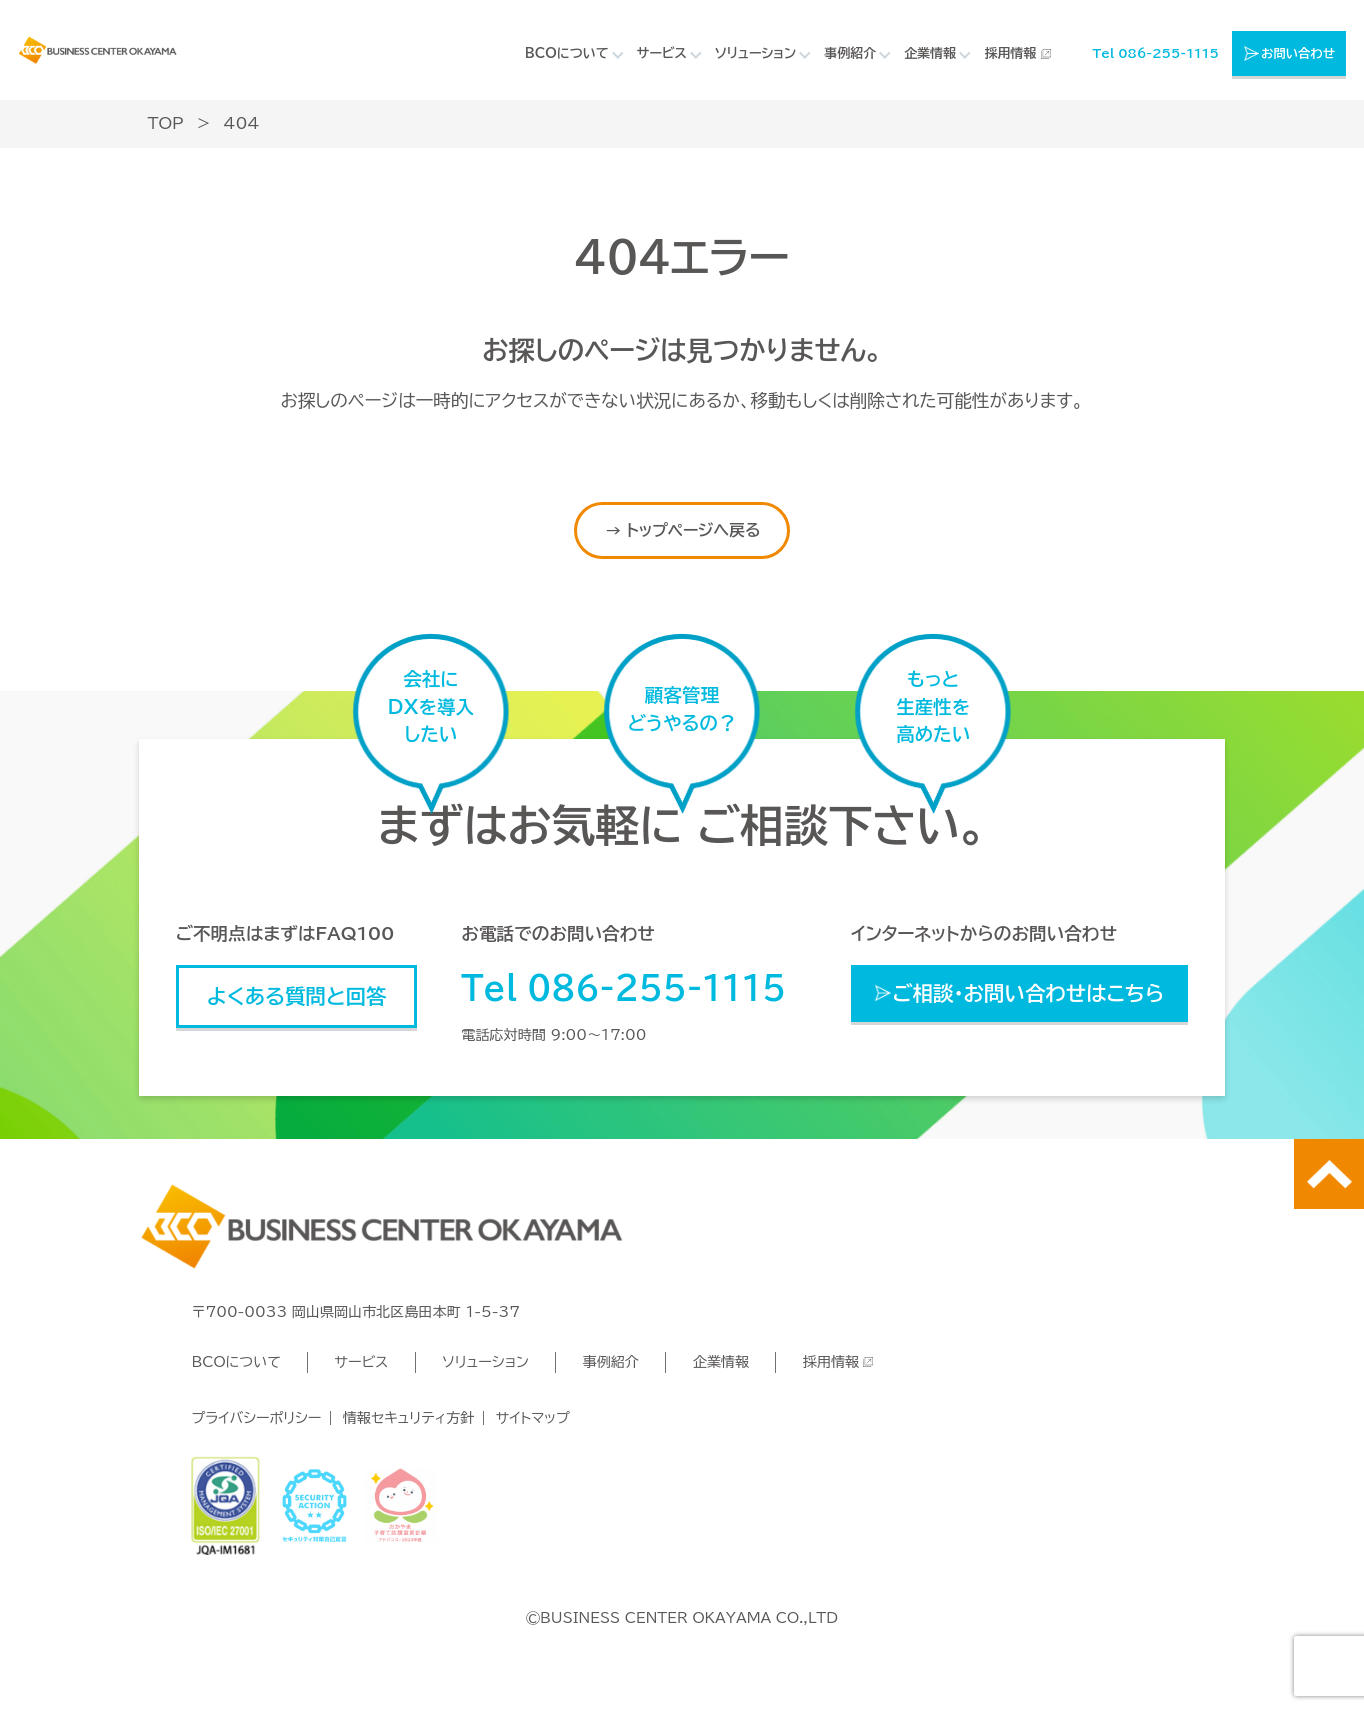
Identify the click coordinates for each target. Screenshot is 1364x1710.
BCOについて (235, 1362)
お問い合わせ (1298, 53)
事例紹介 (611, 1362)
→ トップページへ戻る (682, 530)
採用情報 (1010, 53)
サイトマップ (533, 1418)
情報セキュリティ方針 (409, 1418)
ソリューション (485, 1362)
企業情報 (721, 1362)
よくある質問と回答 (297, 996)
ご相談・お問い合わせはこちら (1028, 993)
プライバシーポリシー (256, 1418)
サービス (362, 1362)
